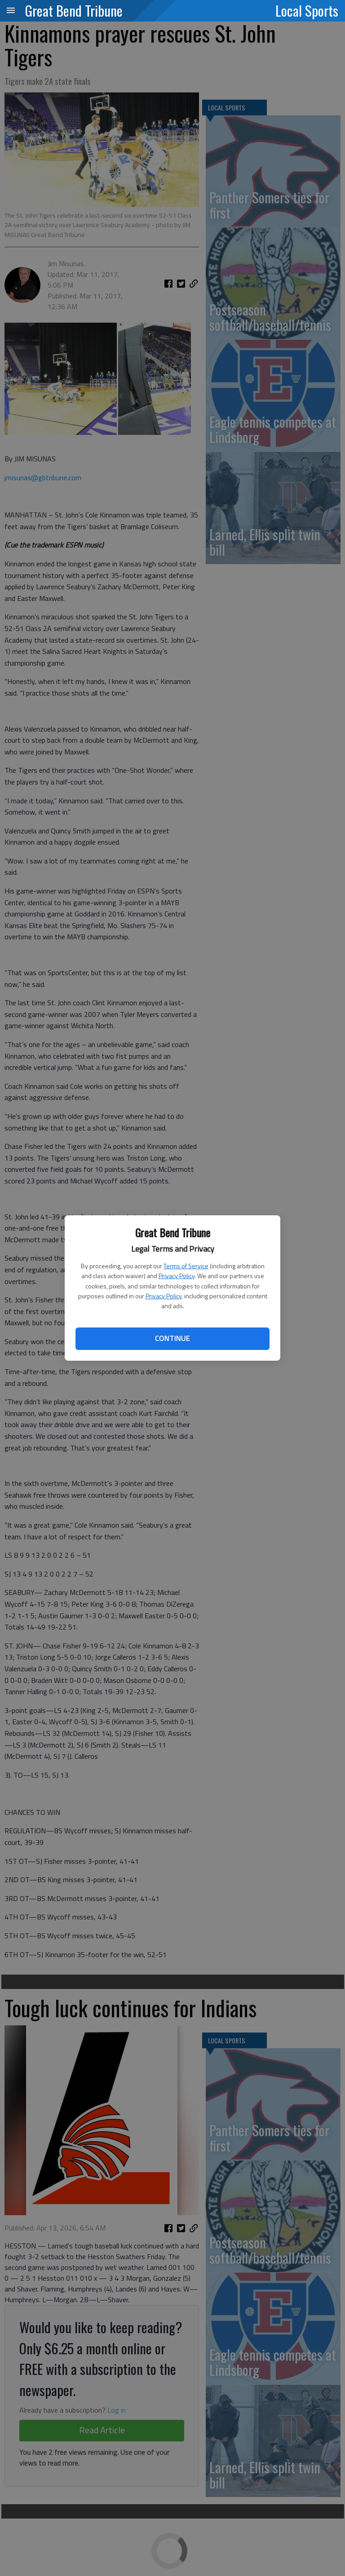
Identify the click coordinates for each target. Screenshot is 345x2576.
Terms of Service (186, 1265)
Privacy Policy (177, 1275)
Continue (172, 1338)
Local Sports (306, 10)
